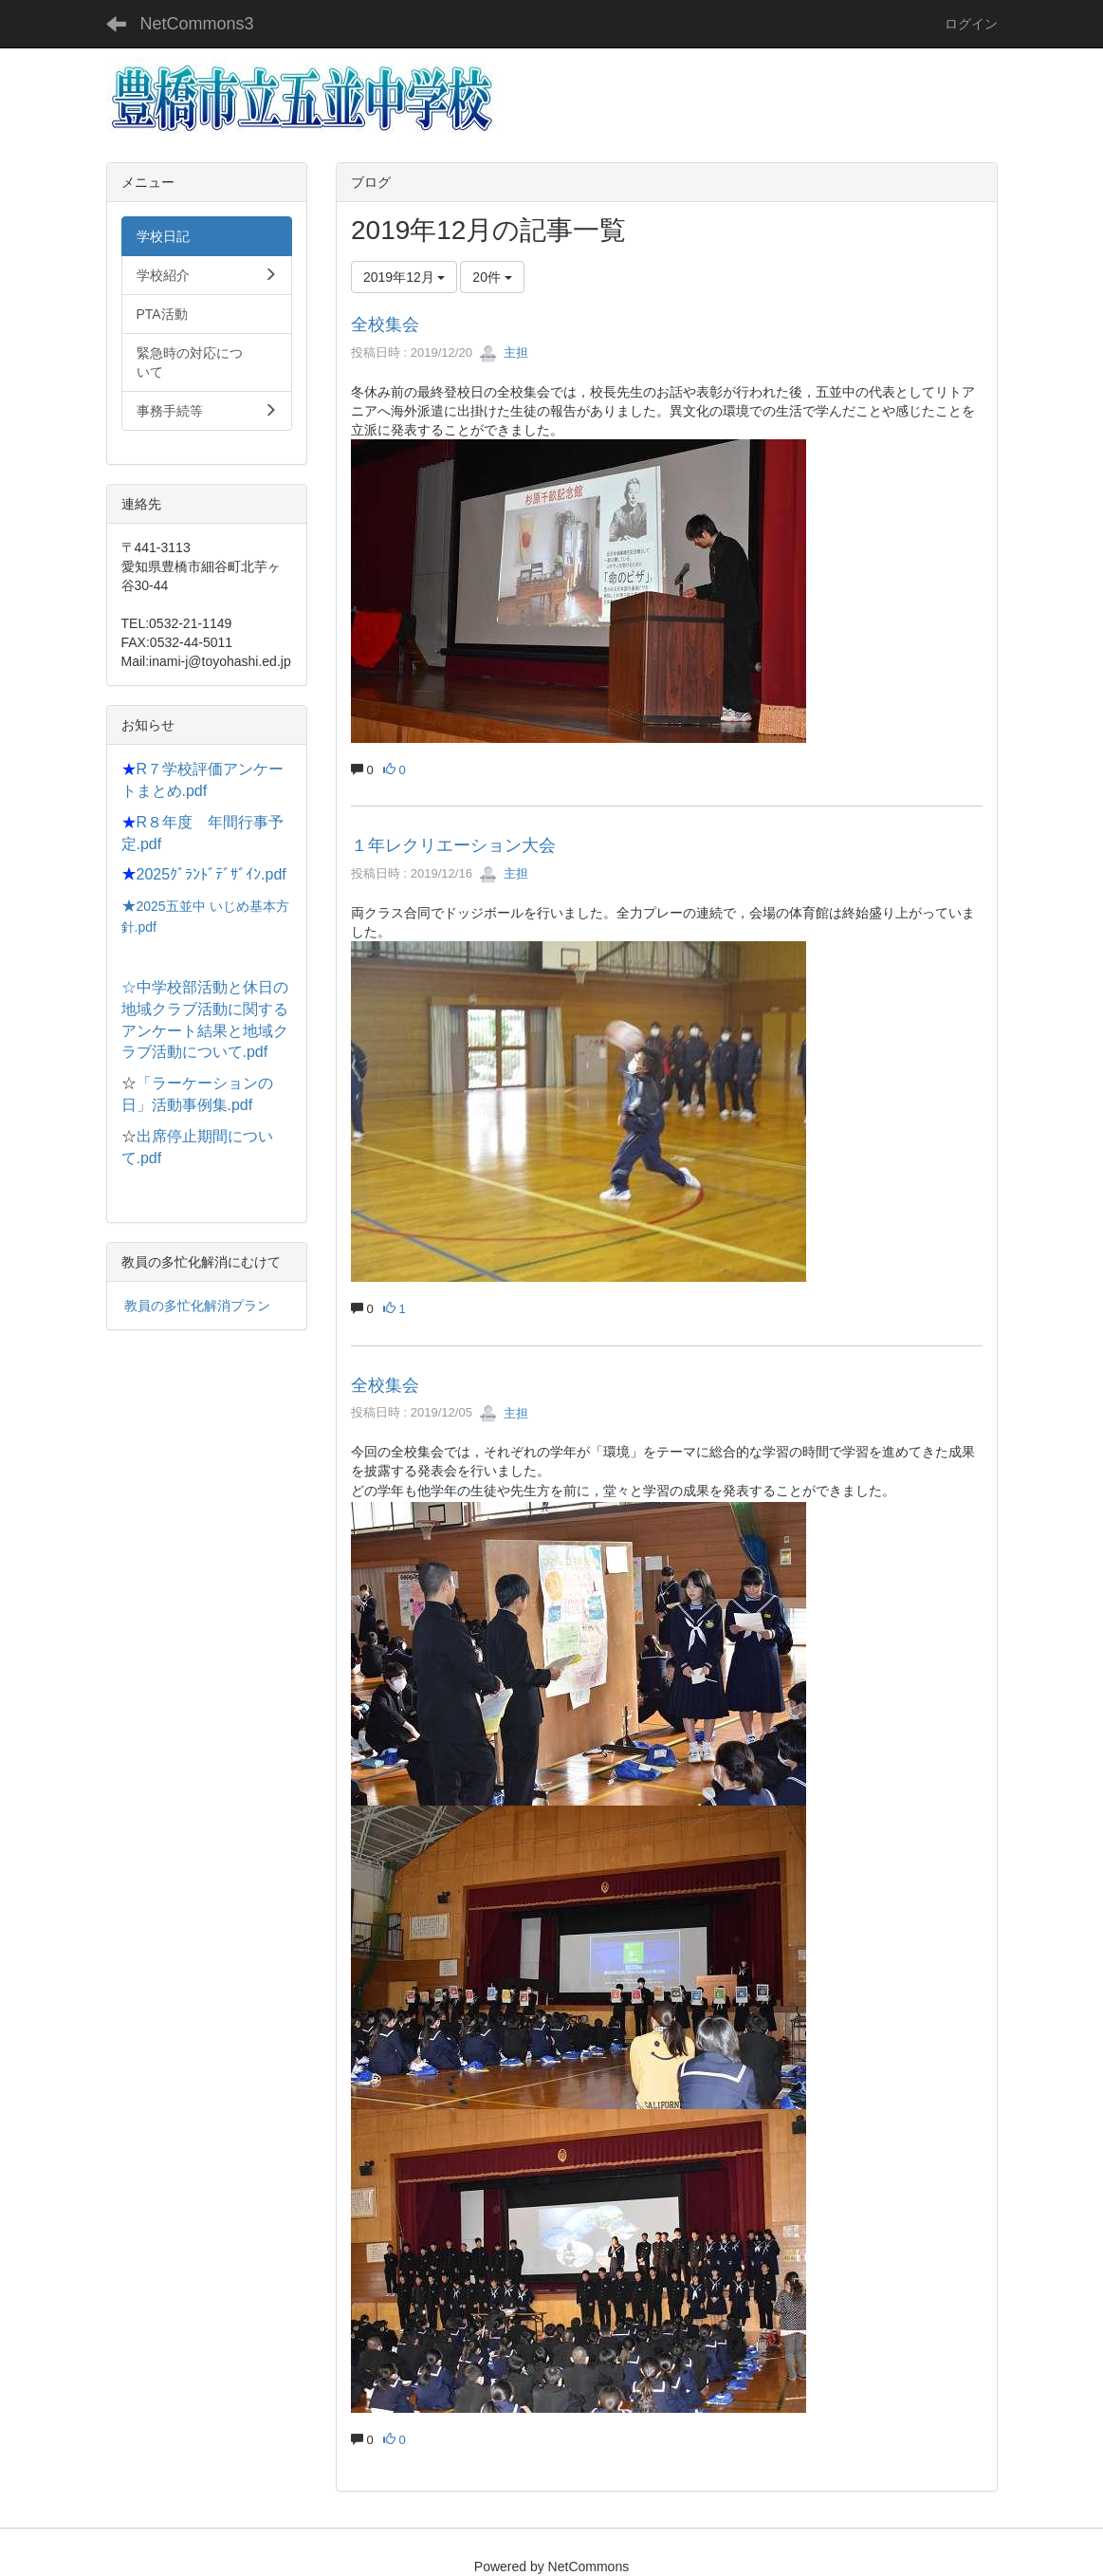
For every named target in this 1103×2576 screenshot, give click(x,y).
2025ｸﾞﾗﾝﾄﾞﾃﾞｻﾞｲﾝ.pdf (211, 874)
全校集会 (385, 324)
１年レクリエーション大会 (453, 845)
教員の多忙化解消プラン (197, 1305)
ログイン (971, 23)
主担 (503, 352)
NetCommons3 (197, 23)
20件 (491, 277)
